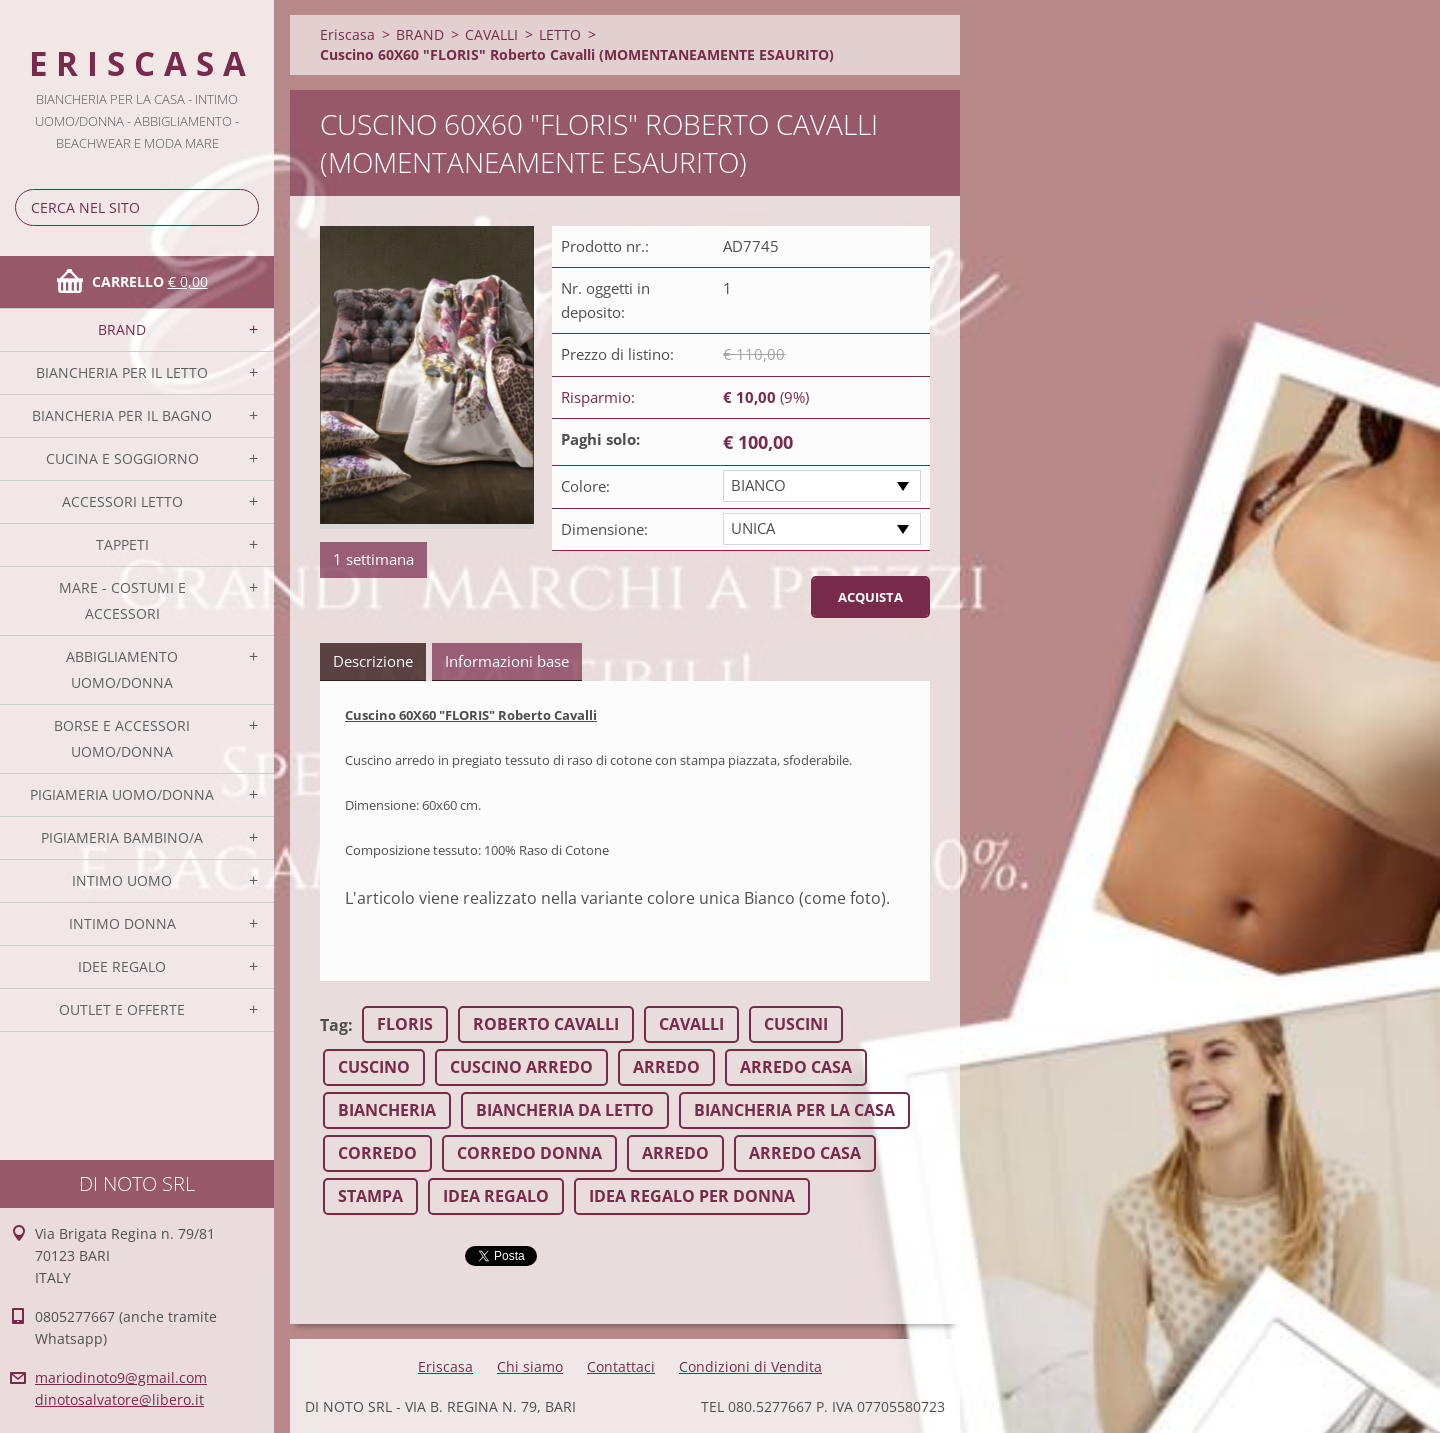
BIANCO (758, 485)
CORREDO (377, 1153)
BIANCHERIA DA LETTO (565, 1110)
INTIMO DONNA (122, 923)
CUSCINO (374, 1067)
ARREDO (666, 1067)
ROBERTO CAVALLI (546, 1024)
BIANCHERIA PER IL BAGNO (122, 415)
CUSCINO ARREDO (521, 1067)
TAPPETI (122, 544)
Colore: (585, 486)
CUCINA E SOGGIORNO (122, 458)
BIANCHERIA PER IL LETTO (122, 372)
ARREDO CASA (796, 1067)
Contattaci (621, 1366)
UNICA (753, 528)
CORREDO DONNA (529, 1153)
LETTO (560, 34)
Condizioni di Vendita (750, 1366)
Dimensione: (604, 529)
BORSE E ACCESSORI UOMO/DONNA (122, 738)
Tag (334, 1025)
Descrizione (373, 661)
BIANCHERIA (387, 1110)
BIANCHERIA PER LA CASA (794, 1110)
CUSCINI (796, 1024)
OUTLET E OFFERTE (122, 1009)
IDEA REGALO (496, 1196)
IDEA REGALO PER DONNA (692, 1196)
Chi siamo (530, 1366)
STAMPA (370, 1196)
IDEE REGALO (122, 966)
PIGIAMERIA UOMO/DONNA (122, 794)
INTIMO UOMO (122, 880)
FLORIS (405, 1024)
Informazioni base (507, 661)
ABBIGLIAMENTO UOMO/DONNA (122, 669)
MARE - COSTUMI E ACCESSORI (122, 600)
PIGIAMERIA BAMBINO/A (122, 837)
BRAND (122, 329)
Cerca (240, 207)
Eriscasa (347, 34)
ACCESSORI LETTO (122, 501)
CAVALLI (491, 34)
